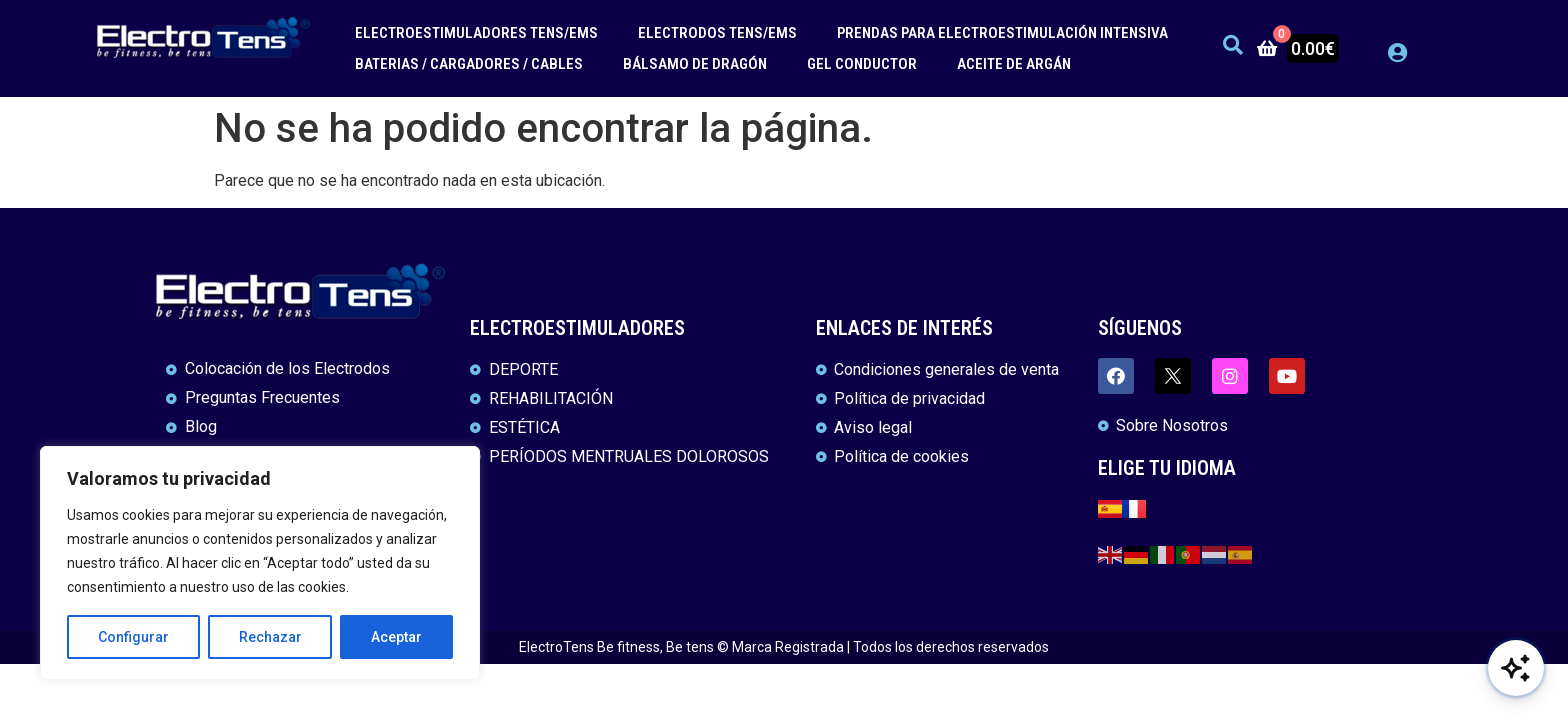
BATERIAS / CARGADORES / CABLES (469, 64)
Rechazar (270, 637)
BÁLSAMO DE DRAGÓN (695, 64)
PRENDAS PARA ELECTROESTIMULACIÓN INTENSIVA (1002, 33)
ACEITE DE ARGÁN (1014, 64)
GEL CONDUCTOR (862, 64)
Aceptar (396, 637)
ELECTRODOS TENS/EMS (717, 33)
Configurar (133, 637)
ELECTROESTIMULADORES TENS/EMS (476, 33)
